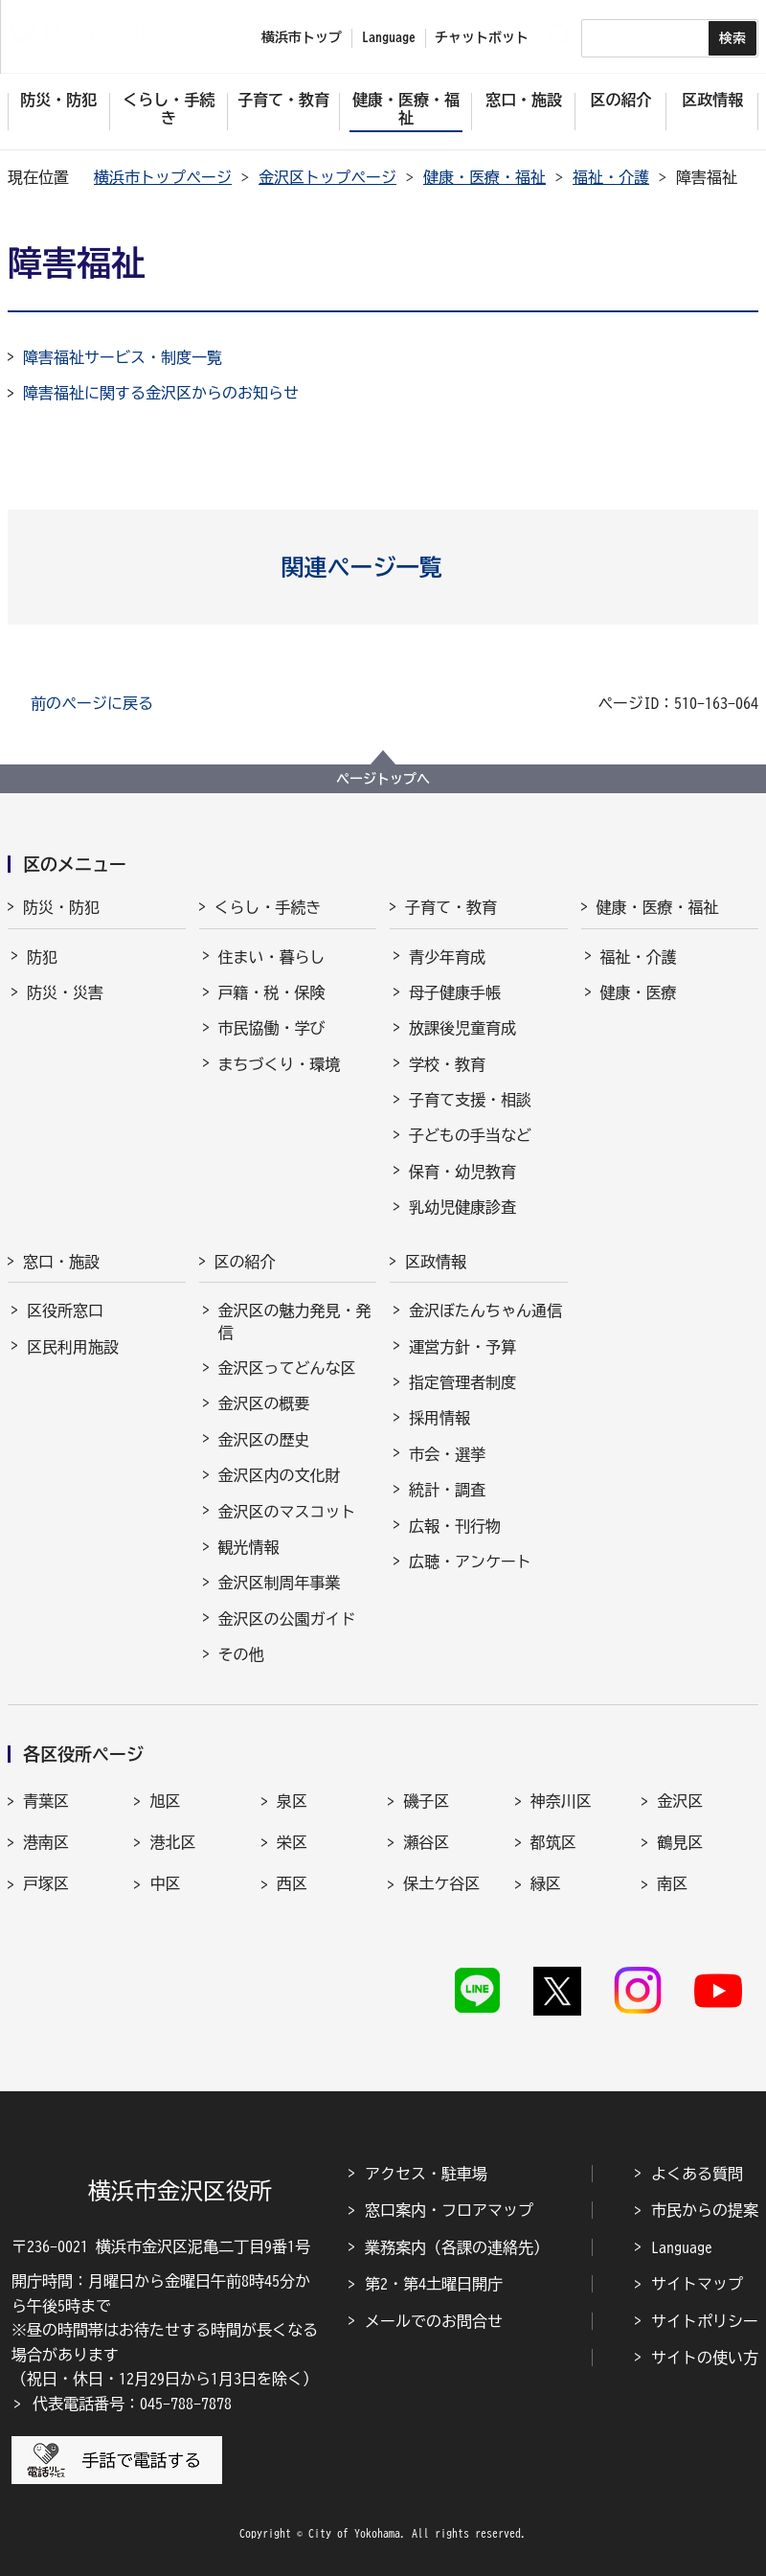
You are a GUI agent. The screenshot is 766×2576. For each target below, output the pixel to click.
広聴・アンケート (470, 1561)
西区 (292, 1883)
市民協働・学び (272, 1028)
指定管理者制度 (462, 1382)
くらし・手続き (268, 907)
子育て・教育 (451, 907)
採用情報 (439, 1417)
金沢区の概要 (264, 1403)
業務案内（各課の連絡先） (457, 2247)
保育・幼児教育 (462, 1171)
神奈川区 (561, 1801)
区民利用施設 (73, 1347)
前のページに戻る (92, 703)
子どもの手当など (470, 1135)
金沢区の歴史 (264, 1440)
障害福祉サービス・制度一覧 (122, 357)
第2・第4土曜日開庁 (434, 2283)
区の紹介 (245, 1261)
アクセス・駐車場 (426, 2173)
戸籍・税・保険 (272, 992)
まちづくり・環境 (279, 1064)
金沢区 (680, 1801)
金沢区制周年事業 (279, 1582)
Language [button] (389, 37)
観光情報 (249, 1547)
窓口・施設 (61, 1261)
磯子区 (426, 1801)
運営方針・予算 (462, 1347)
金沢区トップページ (327, 177)
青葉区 (46, 1801)
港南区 (46, 1842)
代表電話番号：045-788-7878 (132, 2403)
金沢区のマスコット (287, 1511)
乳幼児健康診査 (462, 1207)
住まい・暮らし (272, 957)
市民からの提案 (704, 2210)
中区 (164, 1883)
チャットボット (482, 37)
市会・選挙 (447, 1454)
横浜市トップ (301, 37)
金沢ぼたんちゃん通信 (485, 1310)
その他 (241, 1654)
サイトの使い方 (704, 2357)
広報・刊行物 (455, 1526)
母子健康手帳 (455, 992)
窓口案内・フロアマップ (449, 2210)
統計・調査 (447, 1489)
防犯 (42, 957)
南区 (672, 1883)
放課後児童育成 (462, 1028)
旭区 (164, 1801)
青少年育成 (447, 957)
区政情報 (435, 1261)
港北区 (172, 1842)
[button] (383, 567)
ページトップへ (383, 779)
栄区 (292, 1842)
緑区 (545, 1883)
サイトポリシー (704, 2321)
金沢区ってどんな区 (287, 1368)
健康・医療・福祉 (484, 177)
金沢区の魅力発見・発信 (295, 1321)
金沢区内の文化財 (279, 1475)
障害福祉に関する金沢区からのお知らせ (161, 392)
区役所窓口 (65, 1310)
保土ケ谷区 (441, 1883)
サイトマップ (697, 2283)
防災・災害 (65, 992)
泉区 (292, 1801)
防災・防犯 (61, 907)
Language (681, 2247)
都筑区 (553, 1842)
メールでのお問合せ (434, 2321)
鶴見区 (680, 1842)
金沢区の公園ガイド (287, 1619)
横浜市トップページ (163, 177)
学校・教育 (447, 1064)
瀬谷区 (426, 1842)
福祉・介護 (611, 177)
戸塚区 (46, 1883)
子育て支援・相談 (470, 1099)
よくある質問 (697, 2173)
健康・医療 (638, 992)
